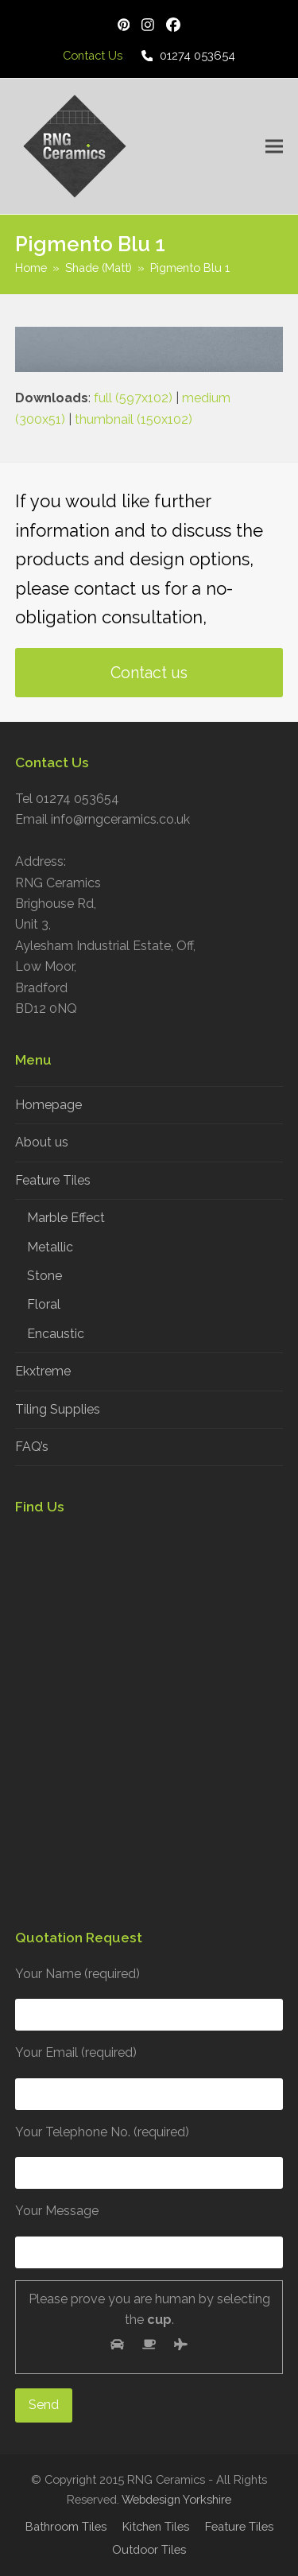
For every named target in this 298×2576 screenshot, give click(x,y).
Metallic (50, 1247)
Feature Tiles (53, 1180)
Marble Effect (66, 1217)
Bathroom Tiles (65, 2526)
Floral (43, 1304)
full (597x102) (133, 397)
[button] (274, 146)
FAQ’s (31, 1446)
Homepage (48, 1104)
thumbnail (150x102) (133, 419)
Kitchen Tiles (155, 2526)
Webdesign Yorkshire (176, 2499)
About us (41, 1142)
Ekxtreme (43, 1371)
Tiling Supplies (57, 1409)
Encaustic (55, 1333)
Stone (44, 1275)
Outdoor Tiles (149, 2549)
